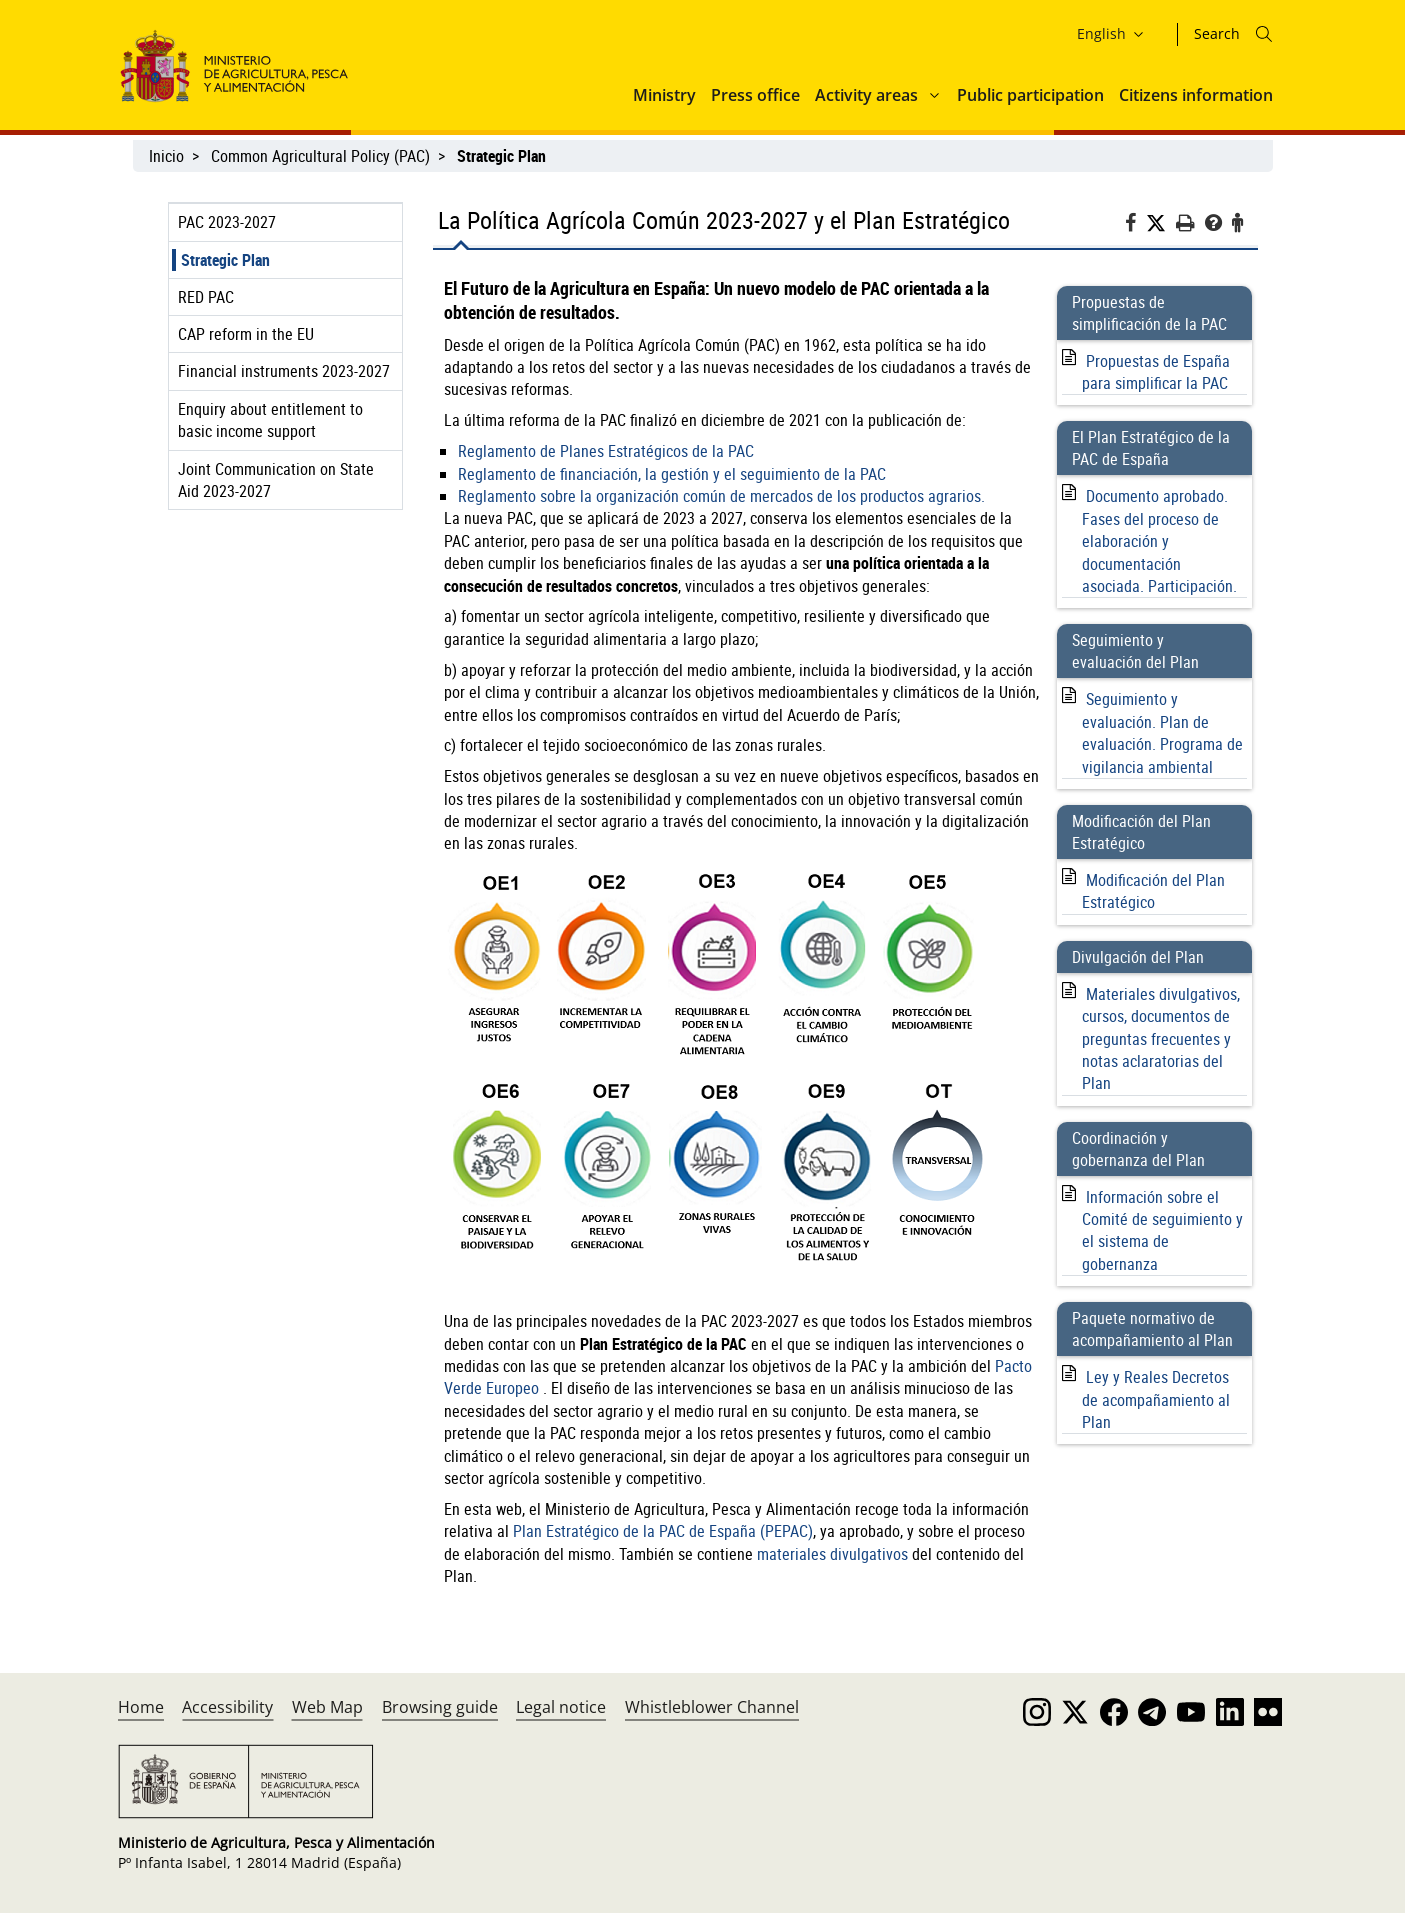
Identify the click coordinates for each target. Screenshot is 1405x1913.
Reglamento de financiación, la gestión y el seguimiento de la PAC (672, 474)
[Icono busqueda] (1264, 34)
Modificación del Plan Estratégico (1153, 891)
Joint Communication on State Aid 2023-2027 (276, 480)
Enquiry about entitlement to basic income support (270, 420)
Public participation (1030, 95)
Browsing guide (440, 1707)
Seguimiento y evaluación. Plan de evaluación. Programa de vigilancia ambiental (1162, 732)
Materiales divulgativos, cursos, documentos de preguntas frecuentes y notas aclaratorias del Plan (1161, 1039)
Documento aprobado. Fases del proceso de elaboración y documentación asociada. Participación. (1159, 541)
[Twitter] (1161, 223)
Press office (755, 95)
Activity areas (866, 95)
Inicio (166, 156)
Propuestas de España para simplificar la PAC (1156, 372)
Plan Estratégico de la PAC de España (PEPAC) (663, 1531)
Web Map (327, 1707)
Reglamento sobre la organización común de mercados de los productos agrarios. (721, 496)
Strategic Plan (225, 260)
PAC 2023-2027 (227, 222)
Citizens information (1196, 95)
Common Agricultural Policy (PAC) (320, 156)
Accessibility (227, 1707)
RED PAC (206, 297)
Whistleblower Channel (712, 1707)
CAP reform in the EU (246, 334)
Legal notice (561, 1707)
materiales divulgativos (832, 1554)
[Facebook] (1135, 225)
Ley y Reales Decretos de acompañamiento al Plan (1156, 1399)
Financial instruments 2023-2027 (284, 371)
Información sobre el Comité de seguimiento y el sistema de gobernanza (1162, 1230)
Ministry (664, 95)
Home (141, 1707)
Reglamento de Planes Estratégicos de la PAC (606, 451)
